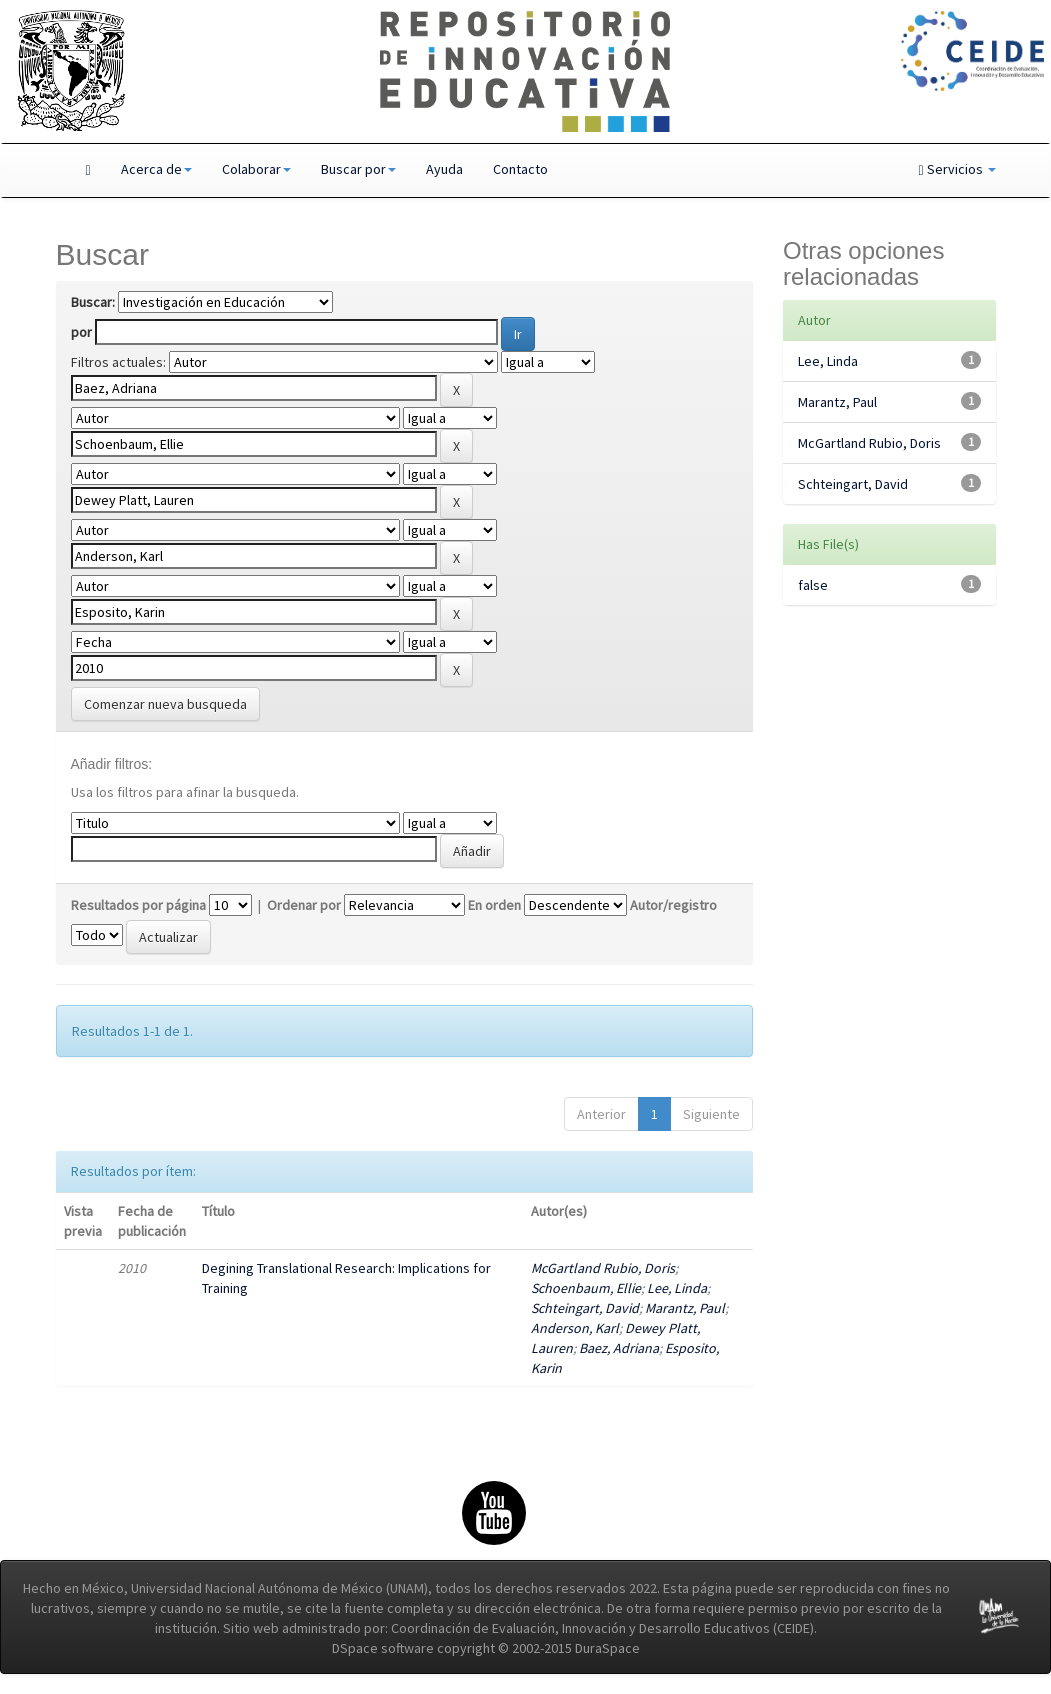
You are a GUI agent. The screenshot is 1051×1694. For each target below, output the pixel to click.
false (813, 585)
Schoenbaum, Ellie (586, 1288)
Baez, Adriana (619, 1348)
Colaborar (256, 169)
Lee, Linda (677, 1288)
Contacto (520, 169)
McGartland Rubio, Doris (603, 1268)
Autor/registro (673, 905)
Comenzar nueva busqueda (165, 704)
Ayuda (444, 169)
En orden (494, 905)
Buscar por (358, 169)
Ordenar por (304, 905)
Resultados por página (138, 905)
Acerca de (156, 169)
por (81, 332)
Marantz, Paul (685, 1308)
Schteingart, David (585, 1308)
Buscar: (93, 302)
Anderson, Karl (575, 1328)
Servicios (956, 169)
